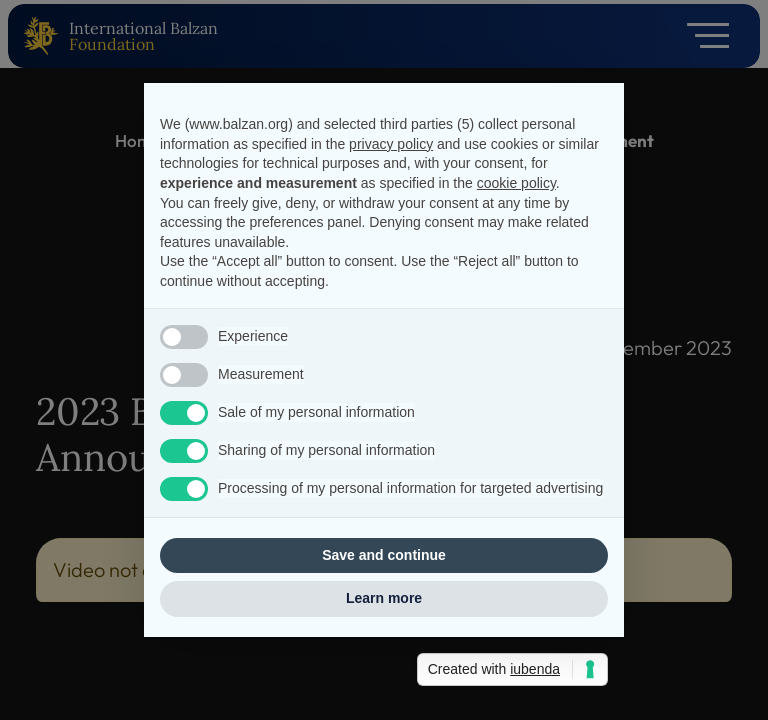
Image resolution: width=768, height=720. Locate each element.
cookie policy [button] (516, 183)
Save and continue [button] (384, 555)
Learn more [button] (384, 598)
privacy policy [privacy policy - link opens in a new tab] (391, 144)
